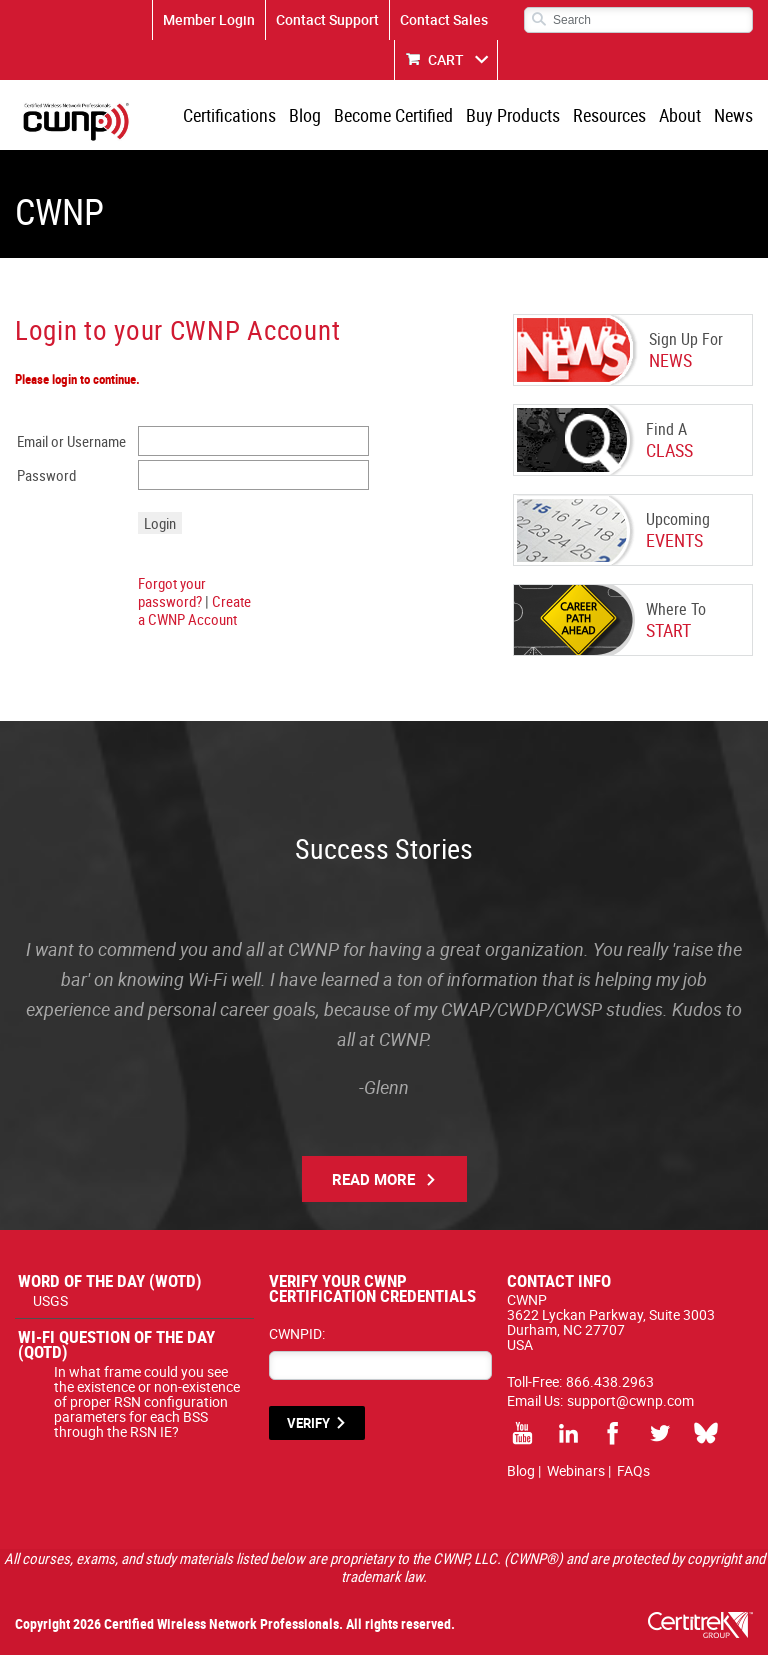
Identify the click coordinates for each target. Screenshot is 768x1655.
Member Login (209, 19)
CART (446, 59)
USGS (50, 1300)
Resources (609, 115)
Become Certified (393, 115)
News (733, 115)
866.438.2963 (610, 1381)
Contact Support (327, 19)
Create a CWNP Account (194, 610)
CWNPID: (297, 1333)
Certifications (229, 115)
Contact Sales (444, 19)
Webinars (576, 1470)
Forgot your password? (172, 592)
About (680, 115)
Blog (305, 115)
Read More (373, 1179)
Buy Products (513, 115)
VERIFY (308, 1423)
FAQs (633, 1470)
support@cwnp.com (630, 1400)
